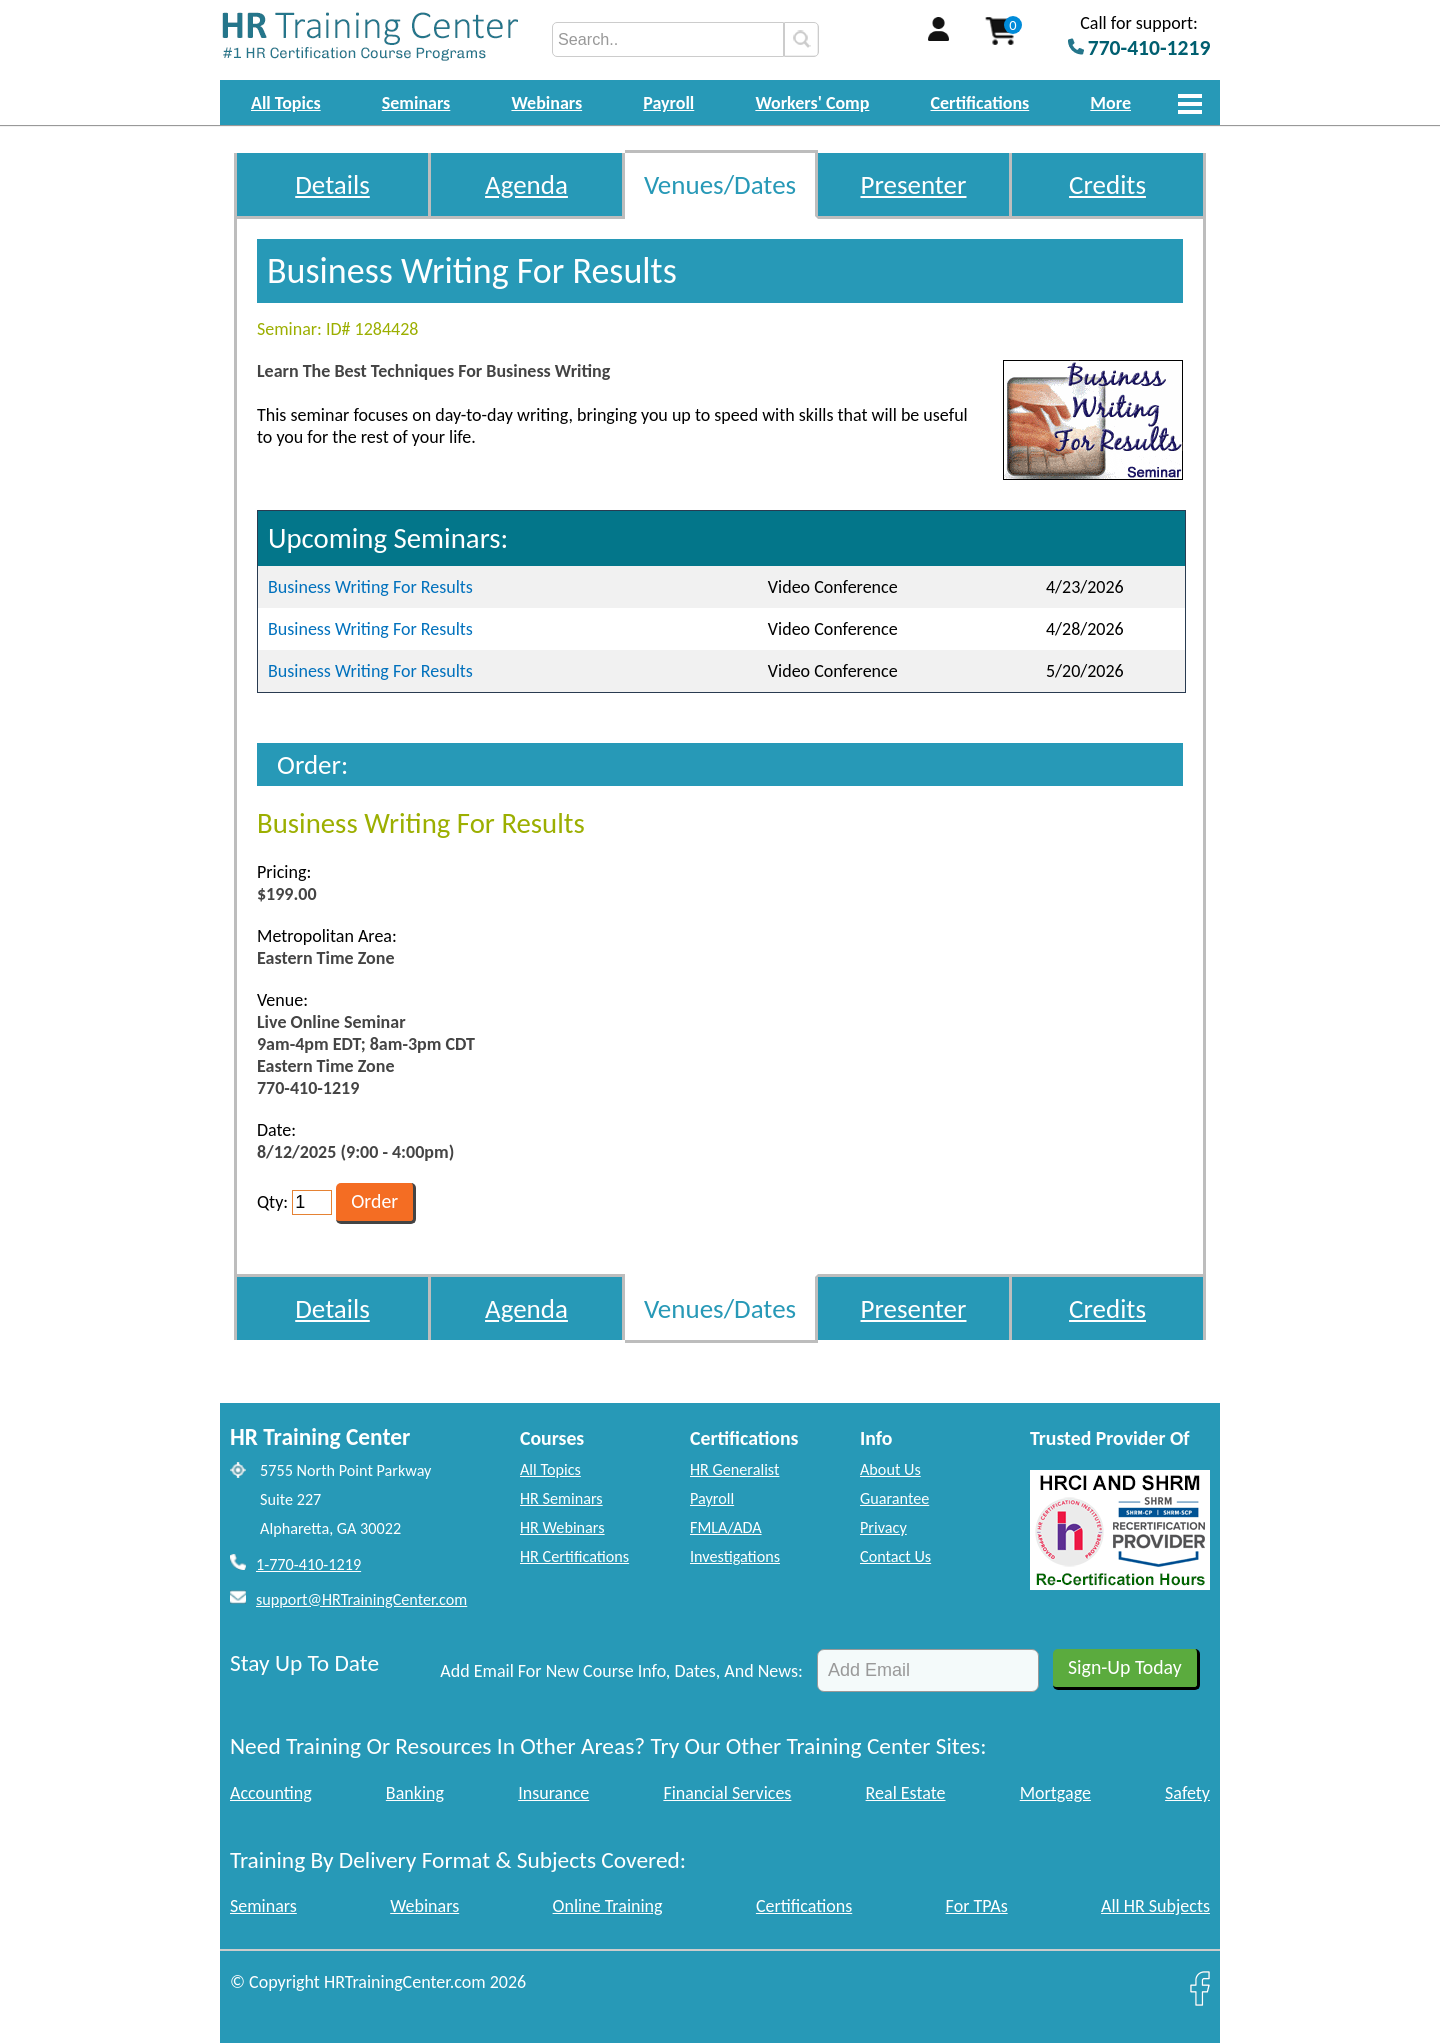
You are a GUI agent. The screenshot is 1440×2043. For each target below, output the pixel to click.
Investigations (735, 1556)
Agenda (526, 184)
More (1110, 103)
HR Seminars (561, 1498)
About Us (890, 1469)
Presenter (914, 184)
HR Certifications (574, 1556)
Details (332, 184)
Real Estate (906, 1793)
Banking (415, 1793)
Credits (1107, 184)
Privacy (883, 1527)
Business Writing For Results (370, 587)
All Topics (286, 103)
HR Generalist (734, 1469)
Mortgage (1055, 1793)
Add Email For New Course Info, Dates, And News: (621, 1671)
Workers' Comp (812, 103)
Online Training (608, 1906)
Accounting (271, 1793)
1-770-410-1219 (308, 1564)
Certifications (980, 103)
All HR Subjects (1155, 1906)
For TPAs (977, 1906)
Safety (1187, 1793)
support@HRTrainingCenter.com (361, 1599)
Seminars (416, 103)
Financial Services (727, 1793)
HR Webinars (562, 1527)
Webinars (546, 103)
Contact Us (895, 1556)
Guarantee (894, 1498)
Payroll (668, 103)
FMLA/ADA (726, 1527)
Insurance (553, 1793)
